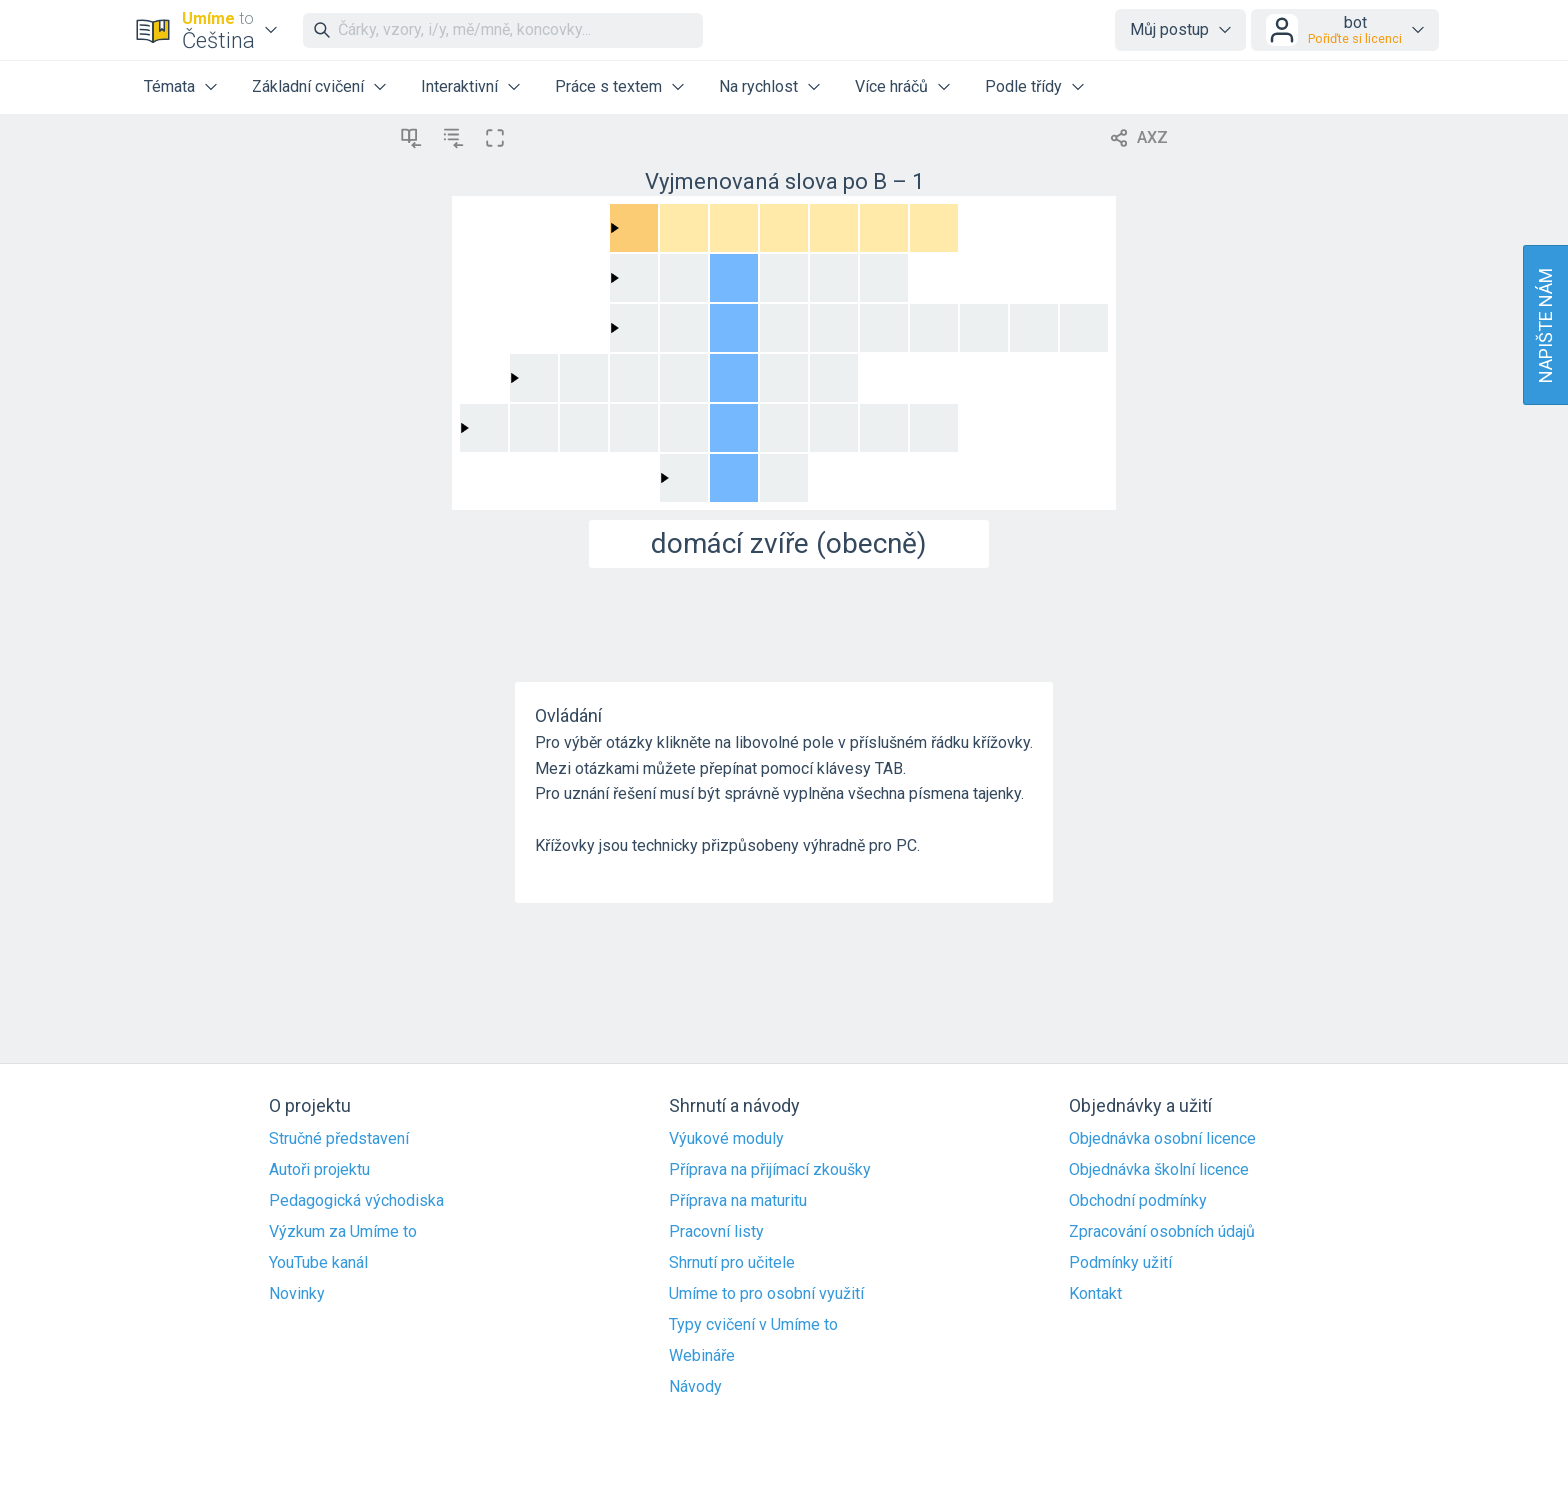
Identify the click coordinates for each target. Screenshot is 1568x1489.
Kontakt (1095, 1294)
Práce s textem (608, 86)
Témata (169, 86)
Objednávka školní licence (1159, 1170)
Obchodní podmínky (1138, 1201)
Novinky (297, 1294)
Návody (695, 1387)
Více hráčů (891, 86)
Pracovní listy (716, 1232)
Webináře (702, 1356)
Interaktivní (459, 86)
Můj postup (1169, 29)
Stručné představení (339, 1139)
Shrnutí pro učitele (732, 1263)
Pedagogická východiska (356, 1201)
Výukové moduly (726, 1139)
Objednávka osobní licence (1162, 1139)
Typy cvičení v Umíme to (753, 1325)
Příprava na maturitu (738, 1201)
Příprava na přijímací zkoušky (770, 1170)
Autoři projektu (319, 1170)
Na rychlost (758, 86)
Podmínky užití (1120, 1263)
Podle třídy (1023, 86)
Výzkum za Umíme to (343, 1232)
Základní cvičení (308, 86)
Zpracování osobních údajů (1162, 1232)
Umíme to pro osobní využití (766, 1294)
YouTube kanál (318, 1263)
